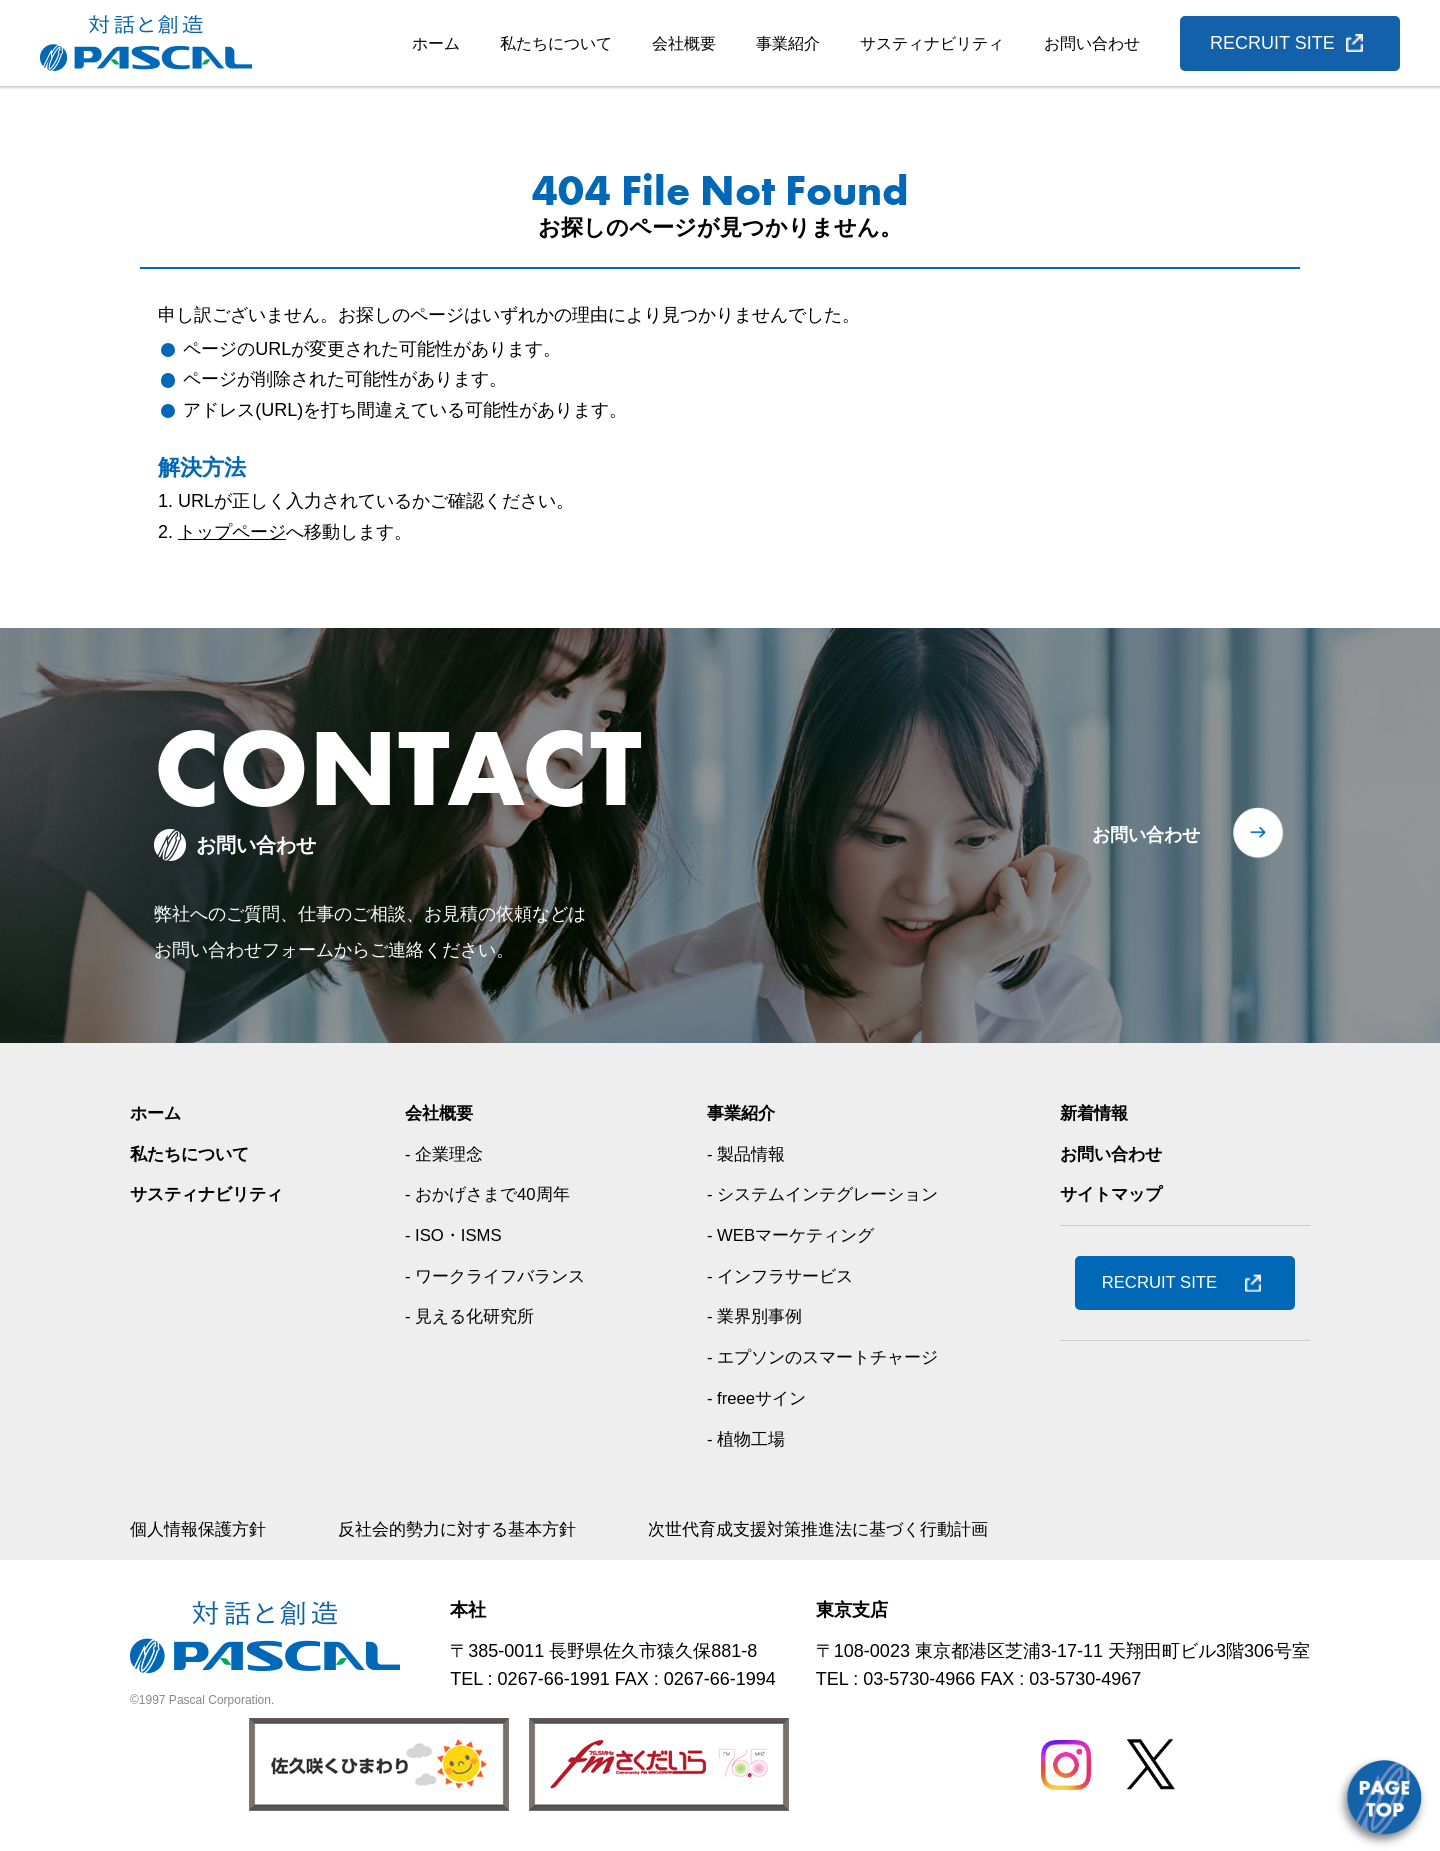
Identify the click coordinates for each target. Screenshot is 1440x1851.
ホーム (436, 43)
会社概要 (684, 43)
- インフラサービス (781, 1276)
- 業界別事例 (754, 1316)
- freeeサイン (757, 1398)
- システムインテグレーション (826, 1194)
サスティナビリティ (932, 43)
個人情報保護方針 (202, 1529)
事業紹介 (788, 43)
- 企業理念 (444, 1154)
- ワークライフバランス (498, 1276)
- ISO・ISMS (455, 1235)
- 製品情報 (745, 1154)
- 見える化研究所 (471, 1316)
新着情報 (1096, 1113)
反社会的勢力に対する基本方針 (472, 1529)
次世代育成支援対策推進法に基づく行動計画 (850, 1529)
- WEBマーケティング (793, 1235)
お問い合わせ (1092, 43)
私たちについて (556, 43)
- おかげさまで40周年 (490, 1194)
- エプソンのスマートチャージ (826, 1357)
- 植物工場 (745, 1439)
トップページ (232, 532)
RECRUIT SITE (1272, 43)
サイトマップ (1114, 1194)
